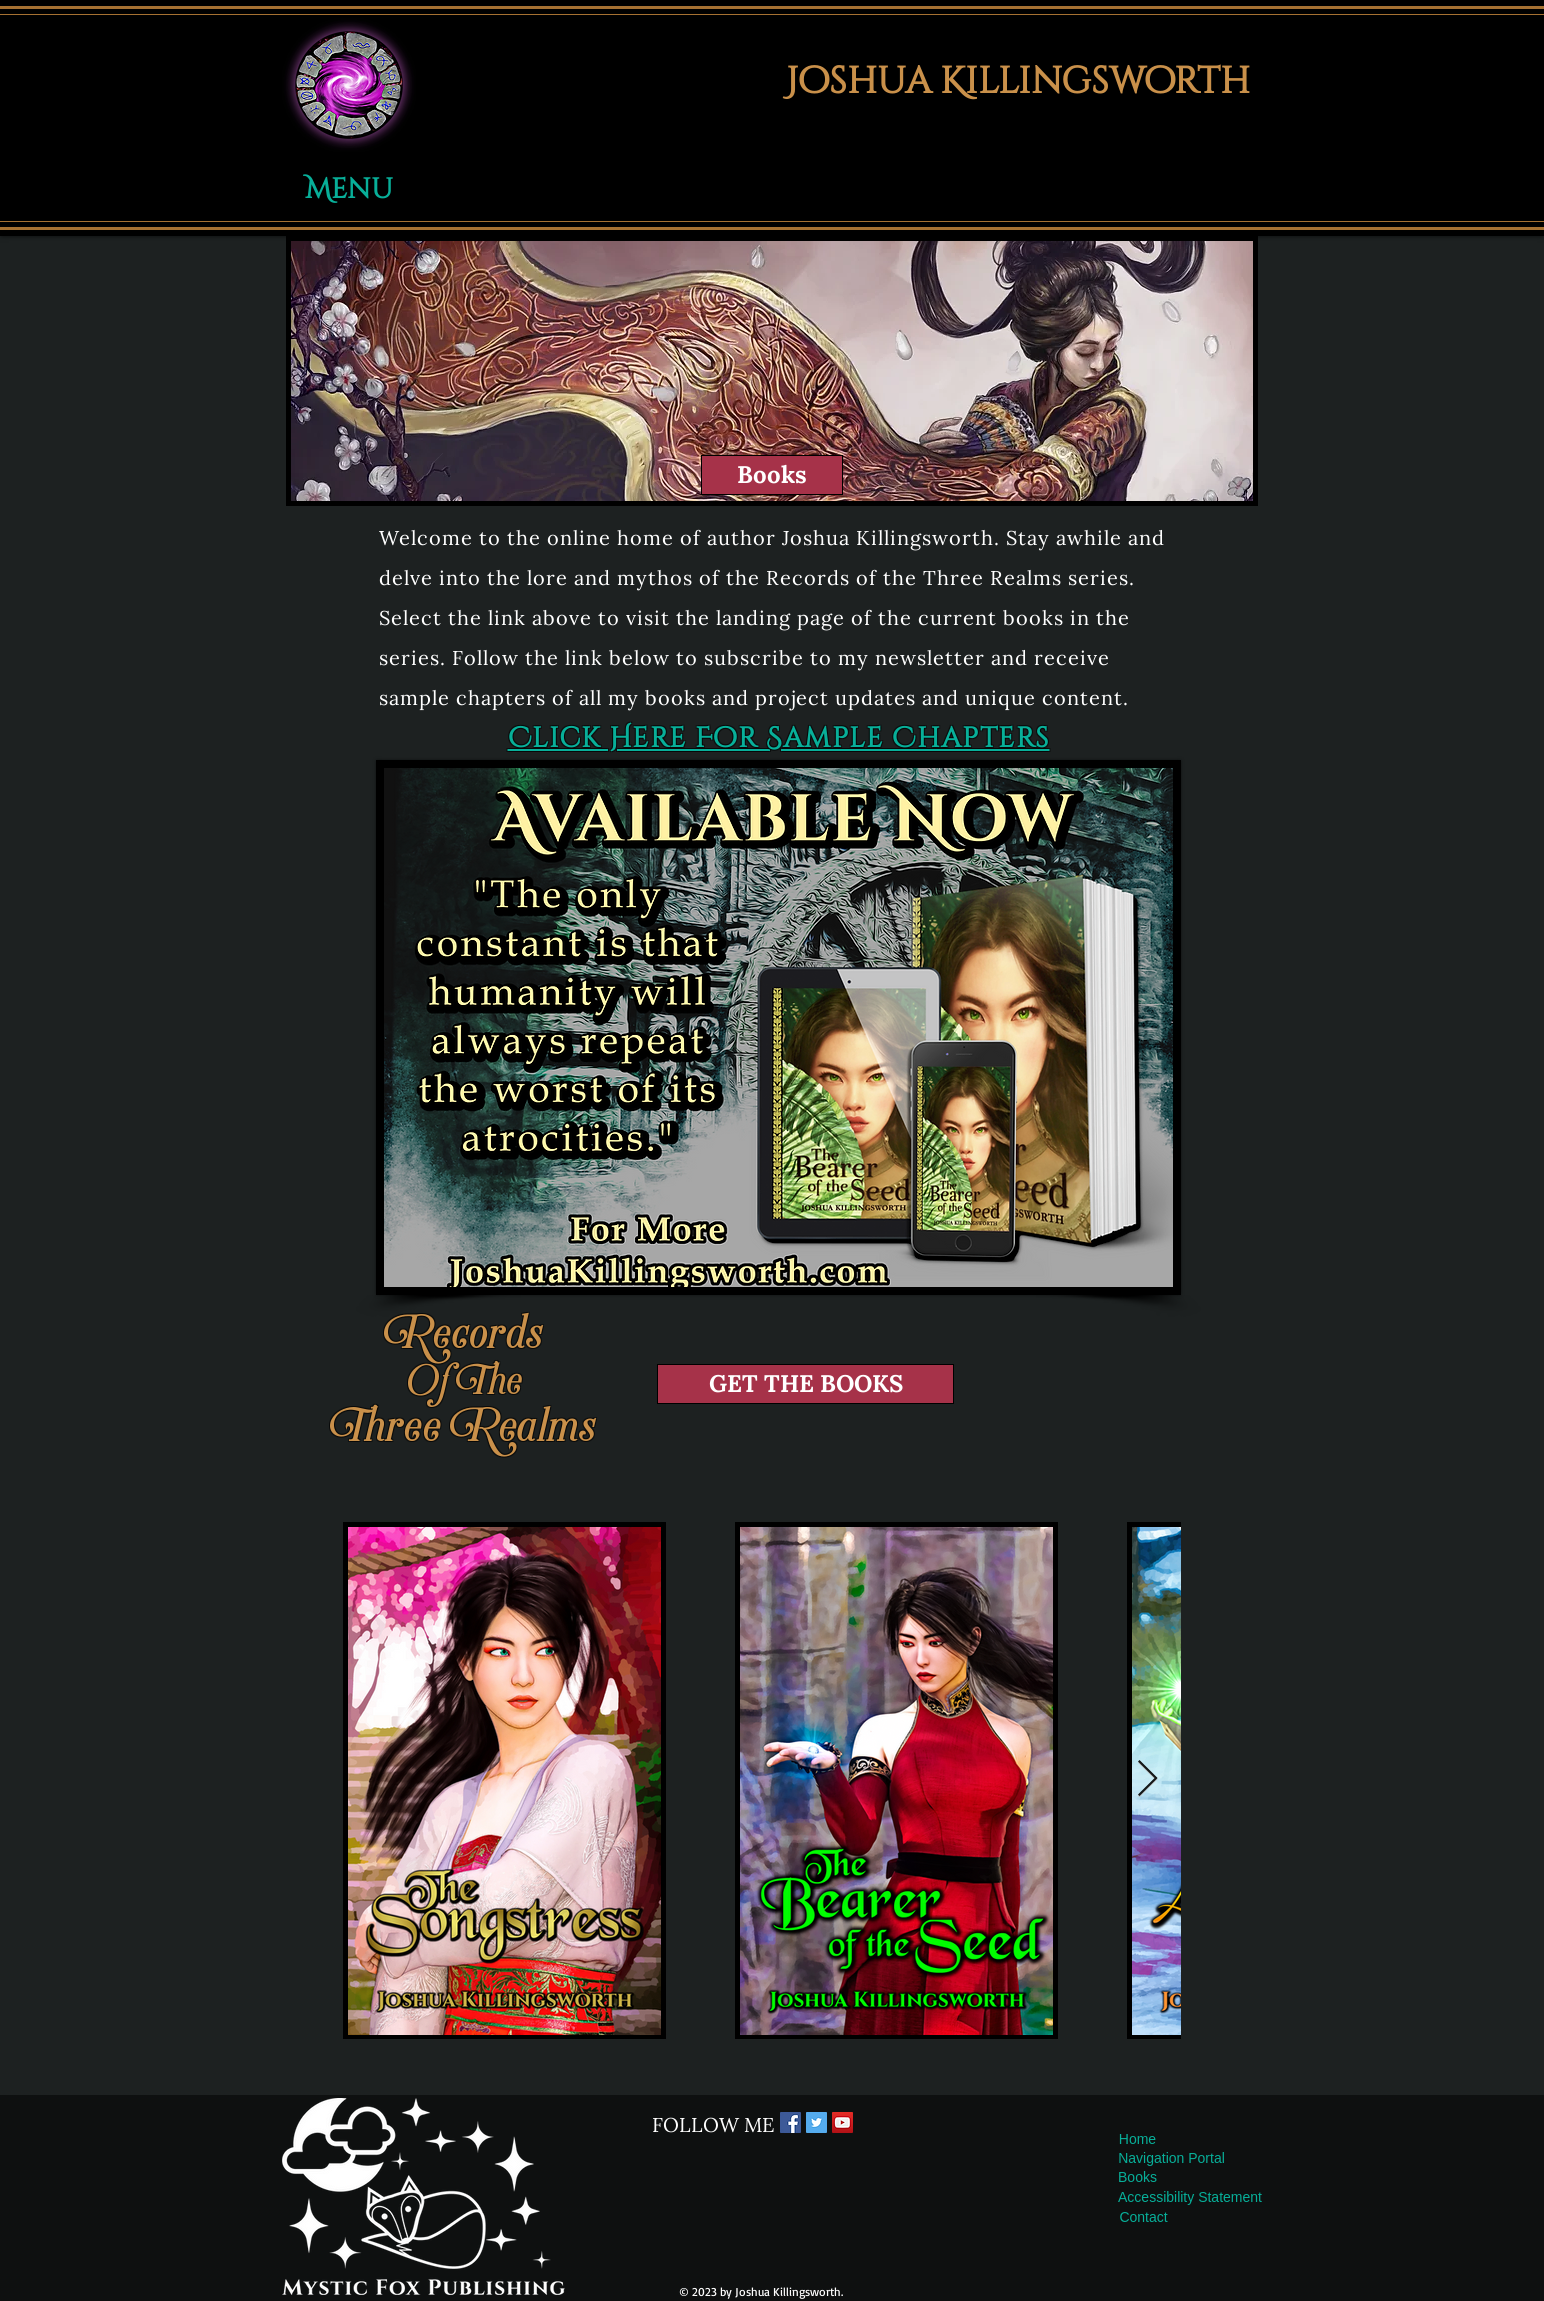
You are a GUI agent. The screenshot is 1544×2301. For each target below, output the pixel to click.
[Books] (772, 475)
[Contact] (1143, 2217)
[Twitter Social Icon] (816, 2122)
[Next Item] (1147, 1779)
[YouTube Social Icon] (842, 2122)
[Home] (1137, 2139)
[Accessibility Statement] (1190, 2197)
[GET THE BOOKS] (805, 1384)
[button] (349, 85)
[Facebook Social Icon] (790, 2122)
